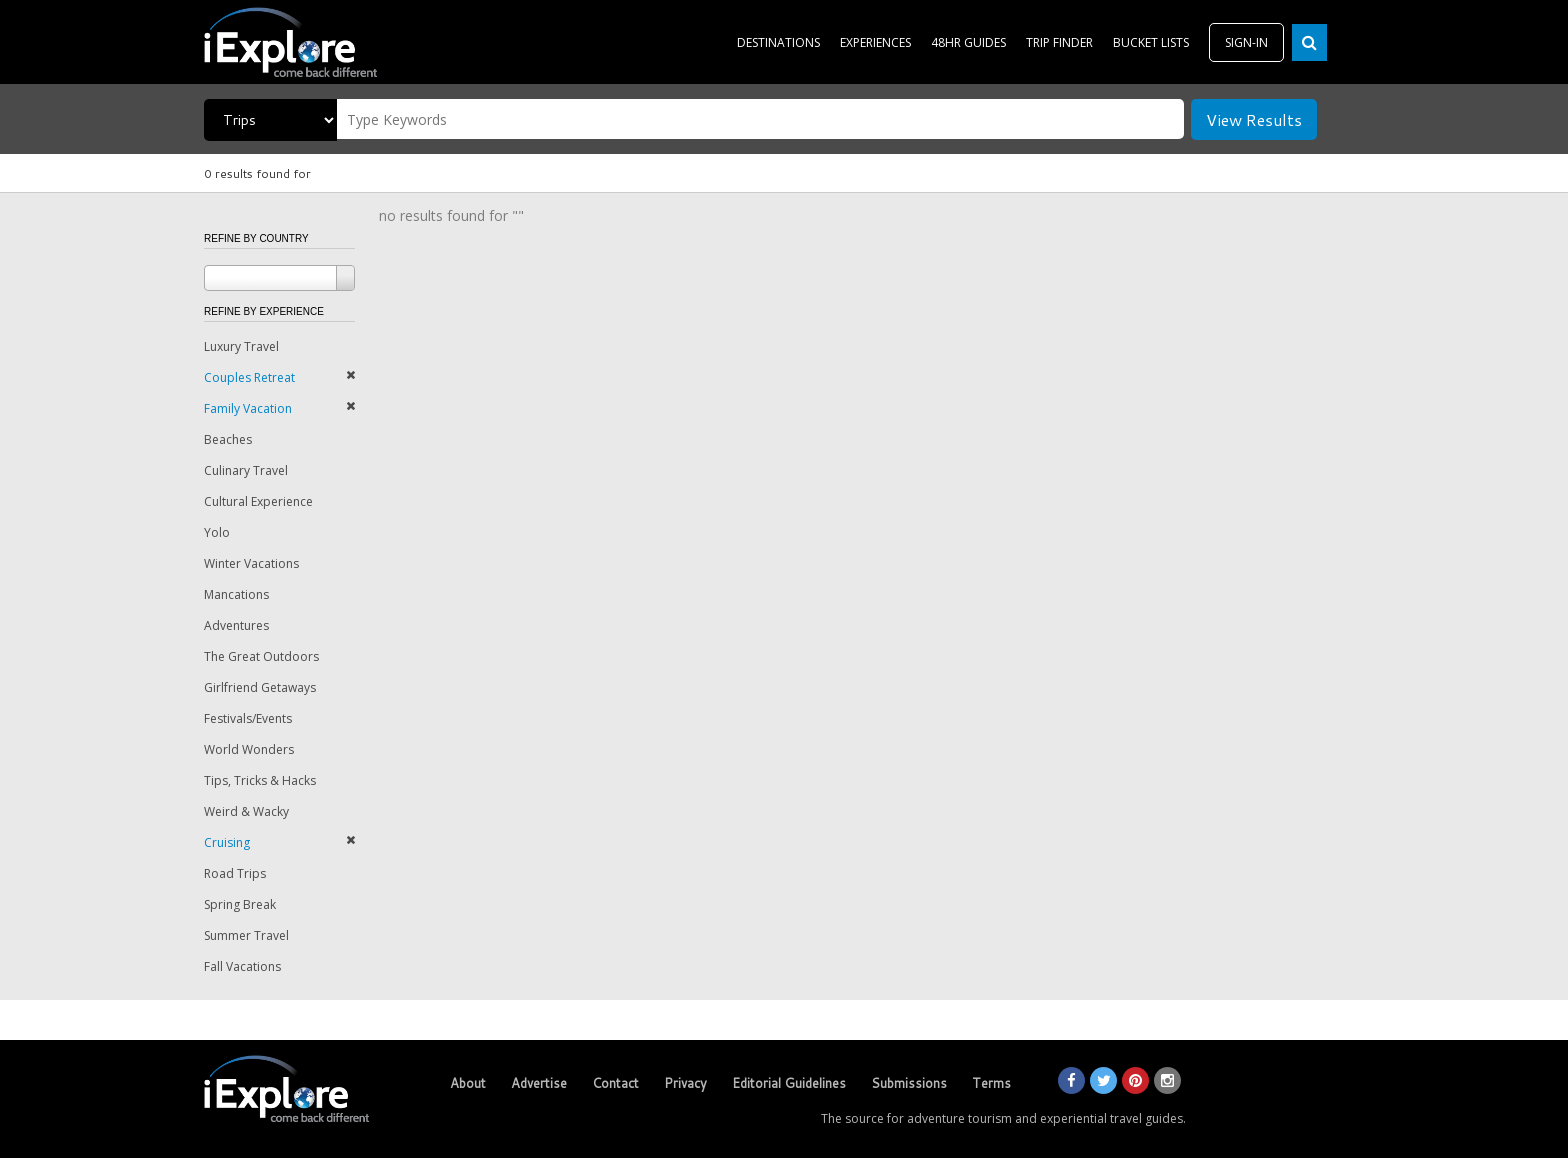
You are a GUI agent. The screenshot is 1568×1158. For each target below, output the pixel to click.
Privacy (685, 1083)
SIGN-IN (1246, 42)
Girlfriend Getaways (260, 687)
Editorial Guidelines (789, 1083)
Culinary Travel (246, 470)
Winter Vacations (251, 563)
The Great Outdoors (261, 656)
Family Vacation (248, 408)
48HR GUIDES (968, 42)
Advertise (539, 1083)
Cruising (227, 842)
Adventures (236, 625)
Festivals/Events (248, 718)
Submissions (909, 1083)
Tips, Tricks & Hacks (260, 780)
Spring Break (240, 904)
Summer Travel (246, 935)
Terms (991, 1083)
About (468, 1083)
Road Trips (235, 873)
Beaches (228, 439)
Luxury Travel (241, 346)
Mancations (236, 594)
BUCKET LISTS (1151, 42)
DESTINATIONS (778, 42)
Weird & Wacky (246, 811)
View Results (1254, 119)
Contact (615, 1083)
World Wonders (249, 749)
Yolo (217, 532)
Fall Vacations (242, 966)
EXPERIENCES (875, 42)
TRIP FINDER (1059, 42)
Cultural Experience (258, 501)
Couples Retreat (249, 377)
